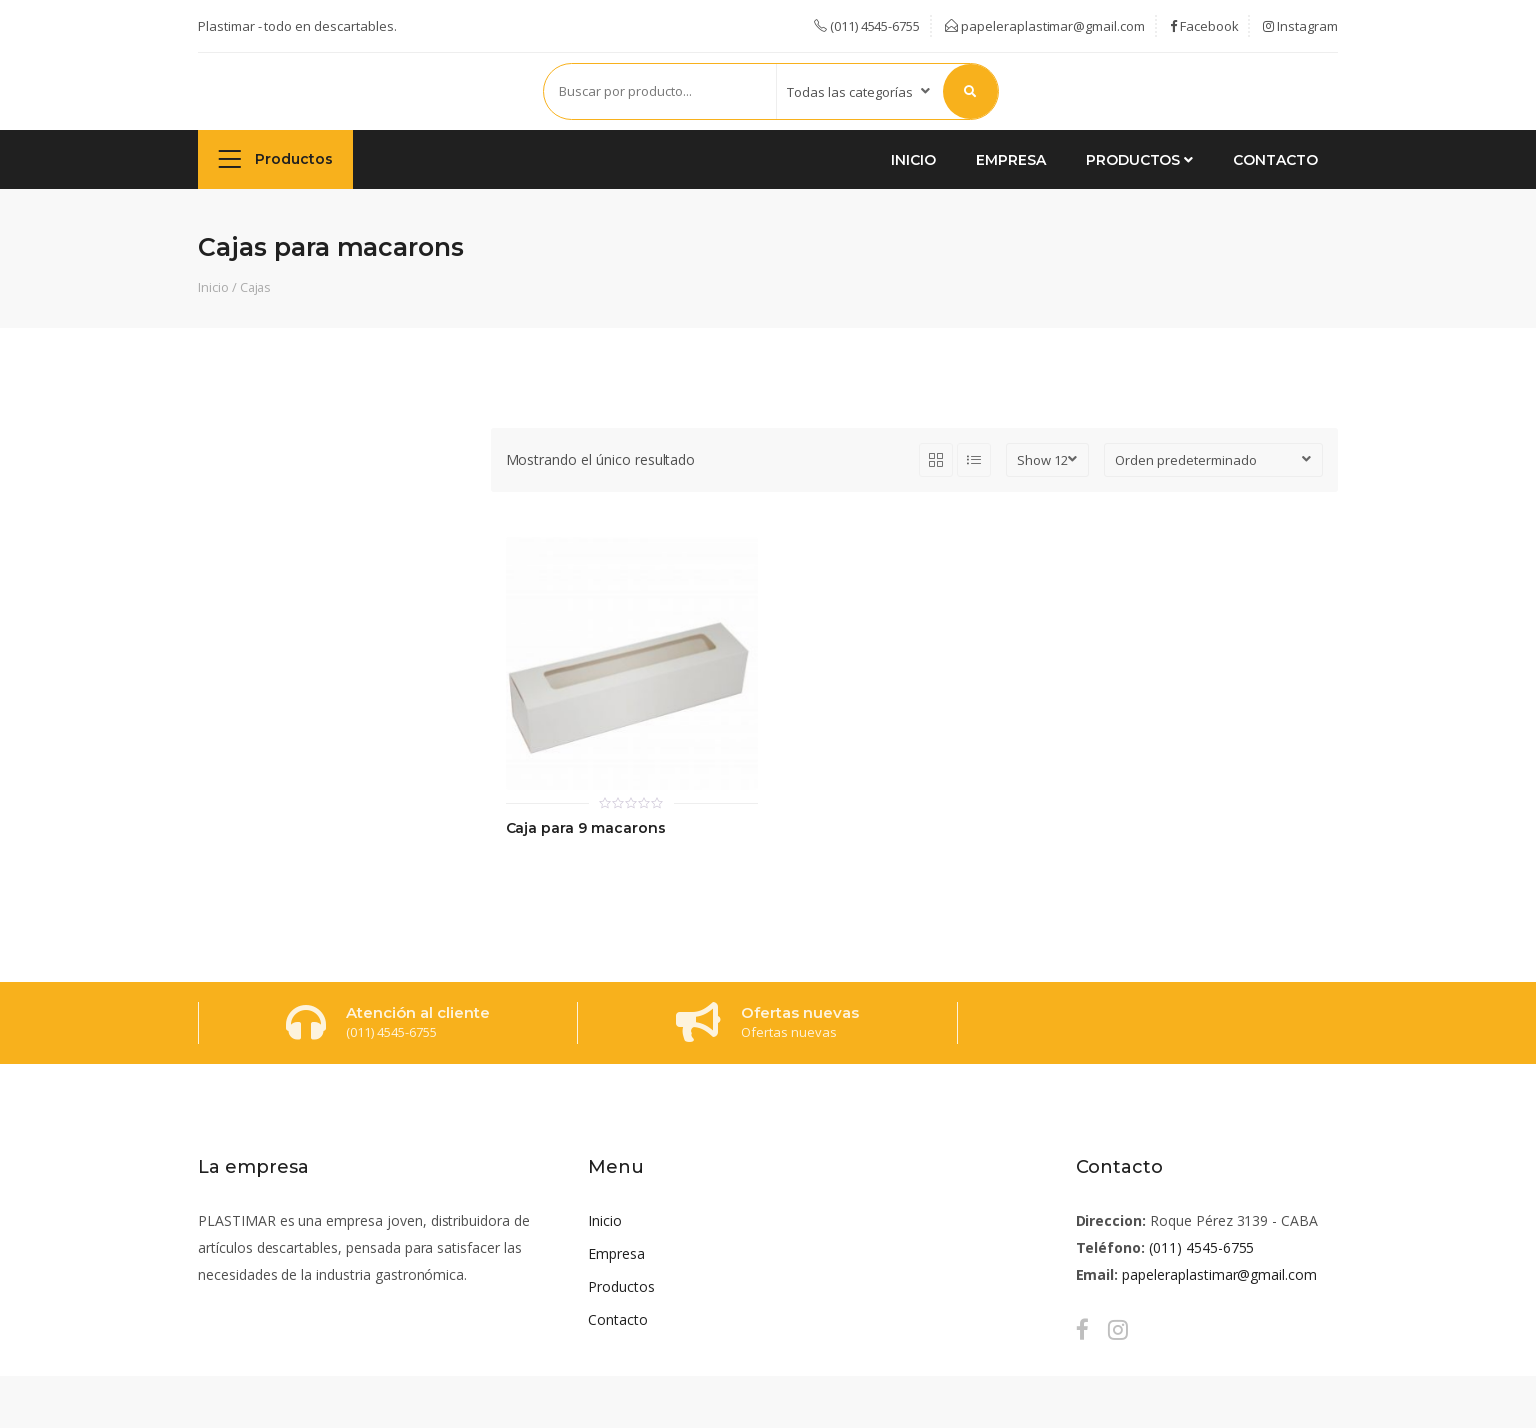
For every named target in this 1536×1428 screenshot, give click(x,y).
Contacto (1275, 160)
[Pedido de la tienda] (1213, 460)
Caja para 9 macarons (586, 828)
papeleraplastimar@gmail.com (1045, 26)
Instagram (1300, 26)
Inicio (913, 160)
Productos (275, 158)
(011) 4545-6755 (1201, 1247)
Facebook (1204, 26)
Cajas (256, 287)
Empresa (1011, 160)
